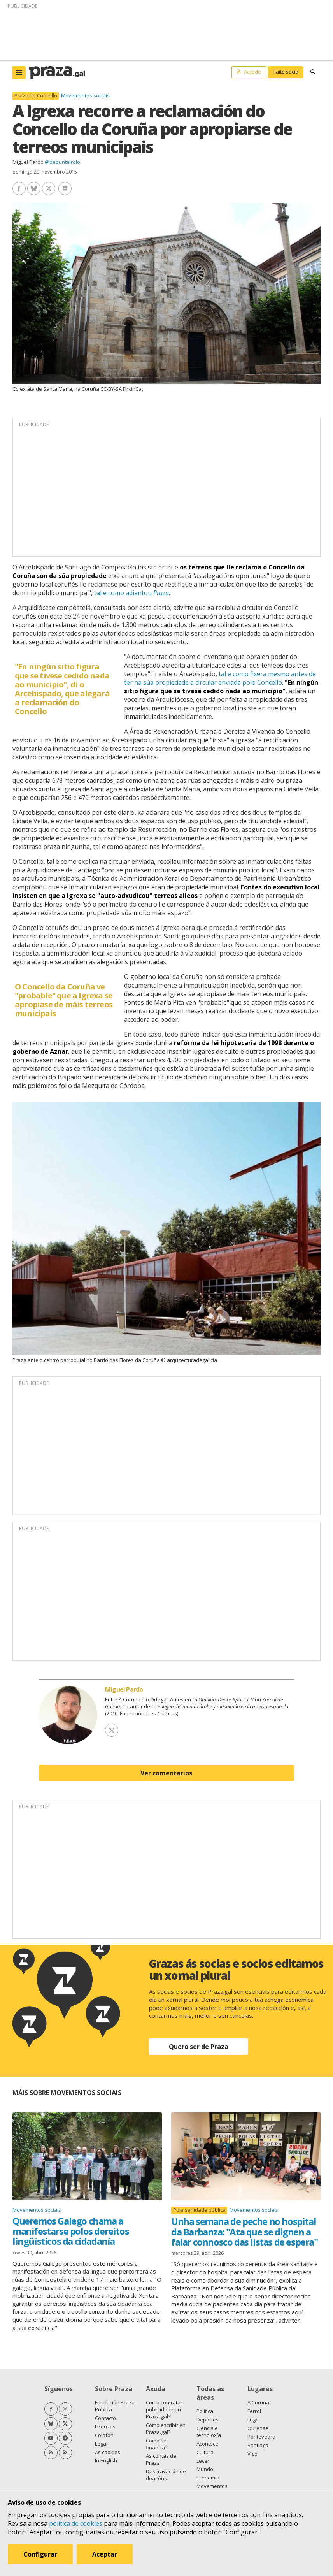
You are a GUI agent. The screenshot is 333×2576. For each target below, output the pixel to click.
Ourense (257, 2428)
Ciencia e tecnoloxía (208, 2432)
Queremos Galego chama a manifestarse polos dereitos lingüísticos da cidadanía (70, 2231)
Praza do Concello (35, 95)
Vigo (252, 2453)
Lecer (202, 2460)
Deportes (207, 2419)
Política (204, 2410)
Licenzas (105, 2426)
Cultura (205, 2452)
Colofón (104, 2435)
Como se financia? (156, 2444)
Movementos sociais (85, 95)
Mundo (204, 2468)
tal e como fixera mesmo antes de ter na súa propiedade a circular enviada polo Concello (220, 678)
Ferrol (254, 2410)
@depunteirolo (62, 161)
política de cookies (75, 2523)
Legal (101, 2443)
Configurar (40, 2554)
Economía (207, 2477)
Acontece (207, 2443)
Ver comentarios (166, 1773)
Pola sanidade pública (199, 2210)
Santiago (257, 2445)
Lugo (253, 2419)
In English (106, 2460)
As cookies (107, 2452)
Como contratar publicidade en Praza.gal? (164, 2409)
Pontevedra (261, 2436)
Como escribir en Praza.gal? (166, 2428)
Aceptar (104, 2554)
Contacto (105, 2417)
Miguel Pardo (28, 161)
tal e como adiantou (131, 593)
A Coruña (258, 2402)
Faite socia (285, 71)
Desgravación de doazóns (166, 2475)
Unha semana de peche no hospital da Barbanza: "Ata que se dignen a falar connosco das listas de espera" (244, 2231)
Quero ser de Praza (198, 2046)
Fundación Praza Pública (115, 2406)
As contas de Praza (161, 2459)
